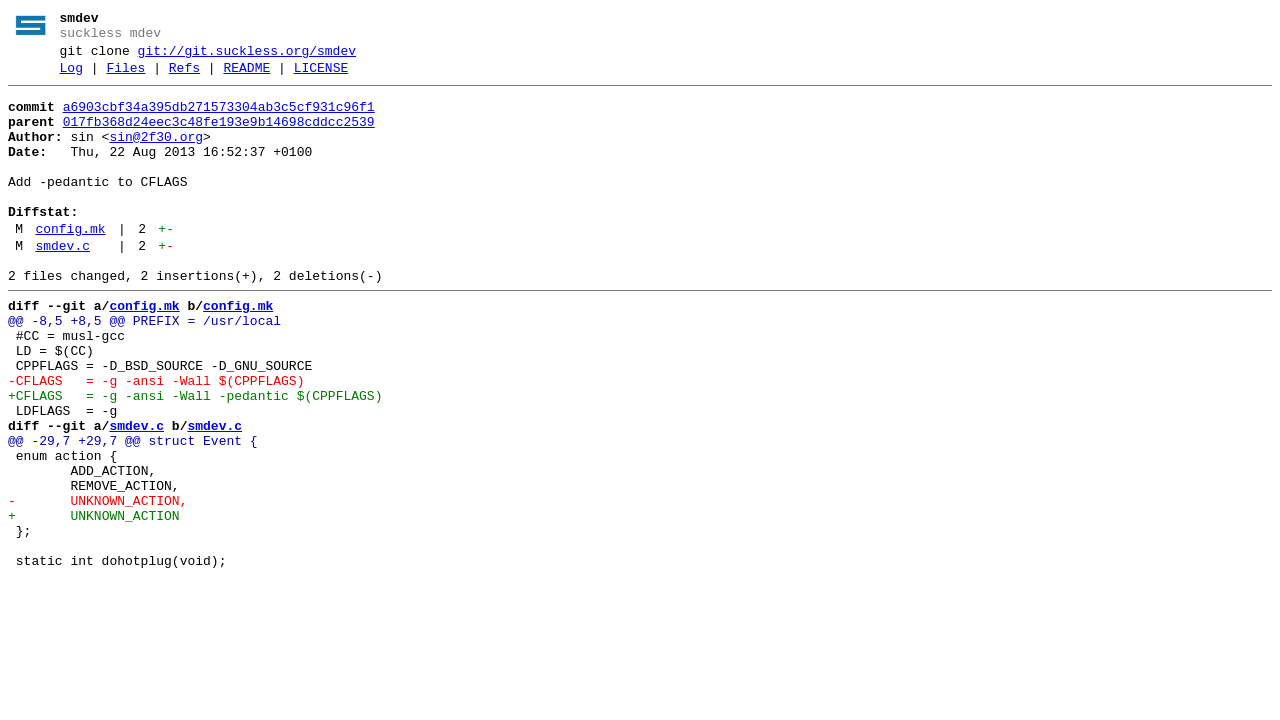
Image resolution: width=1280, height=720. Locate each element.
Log (71, 77)
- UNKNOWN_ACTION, (97, 585)
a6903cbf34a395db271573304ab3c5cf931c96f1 (219, 119)
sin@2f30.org (156, 155)
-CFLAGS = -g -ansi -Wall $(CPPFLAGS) (156, 441)
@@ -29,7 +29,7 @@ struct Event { (133, 513)
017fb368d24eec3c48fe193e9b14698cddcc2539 (219, 137)
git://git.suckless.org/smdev (247, 57)
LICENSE (321, 77)
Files (125, 77)
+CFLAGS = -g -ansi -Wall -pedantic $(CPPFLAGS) (195, 459)
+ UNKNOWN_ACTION (94, 603)
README (246, 77)
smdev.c (62, 285)
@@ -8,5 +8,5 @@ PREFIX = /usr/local (144, 369)
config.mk (70, 265)
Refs (184, 77)
